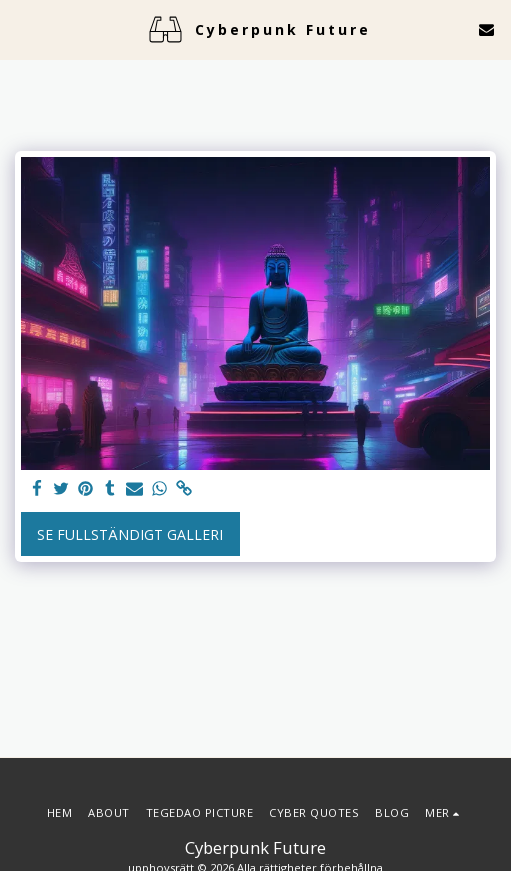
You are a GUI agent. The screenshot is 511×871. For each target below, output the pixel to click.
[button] (22, 28)
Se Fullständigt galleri (130, 534)
